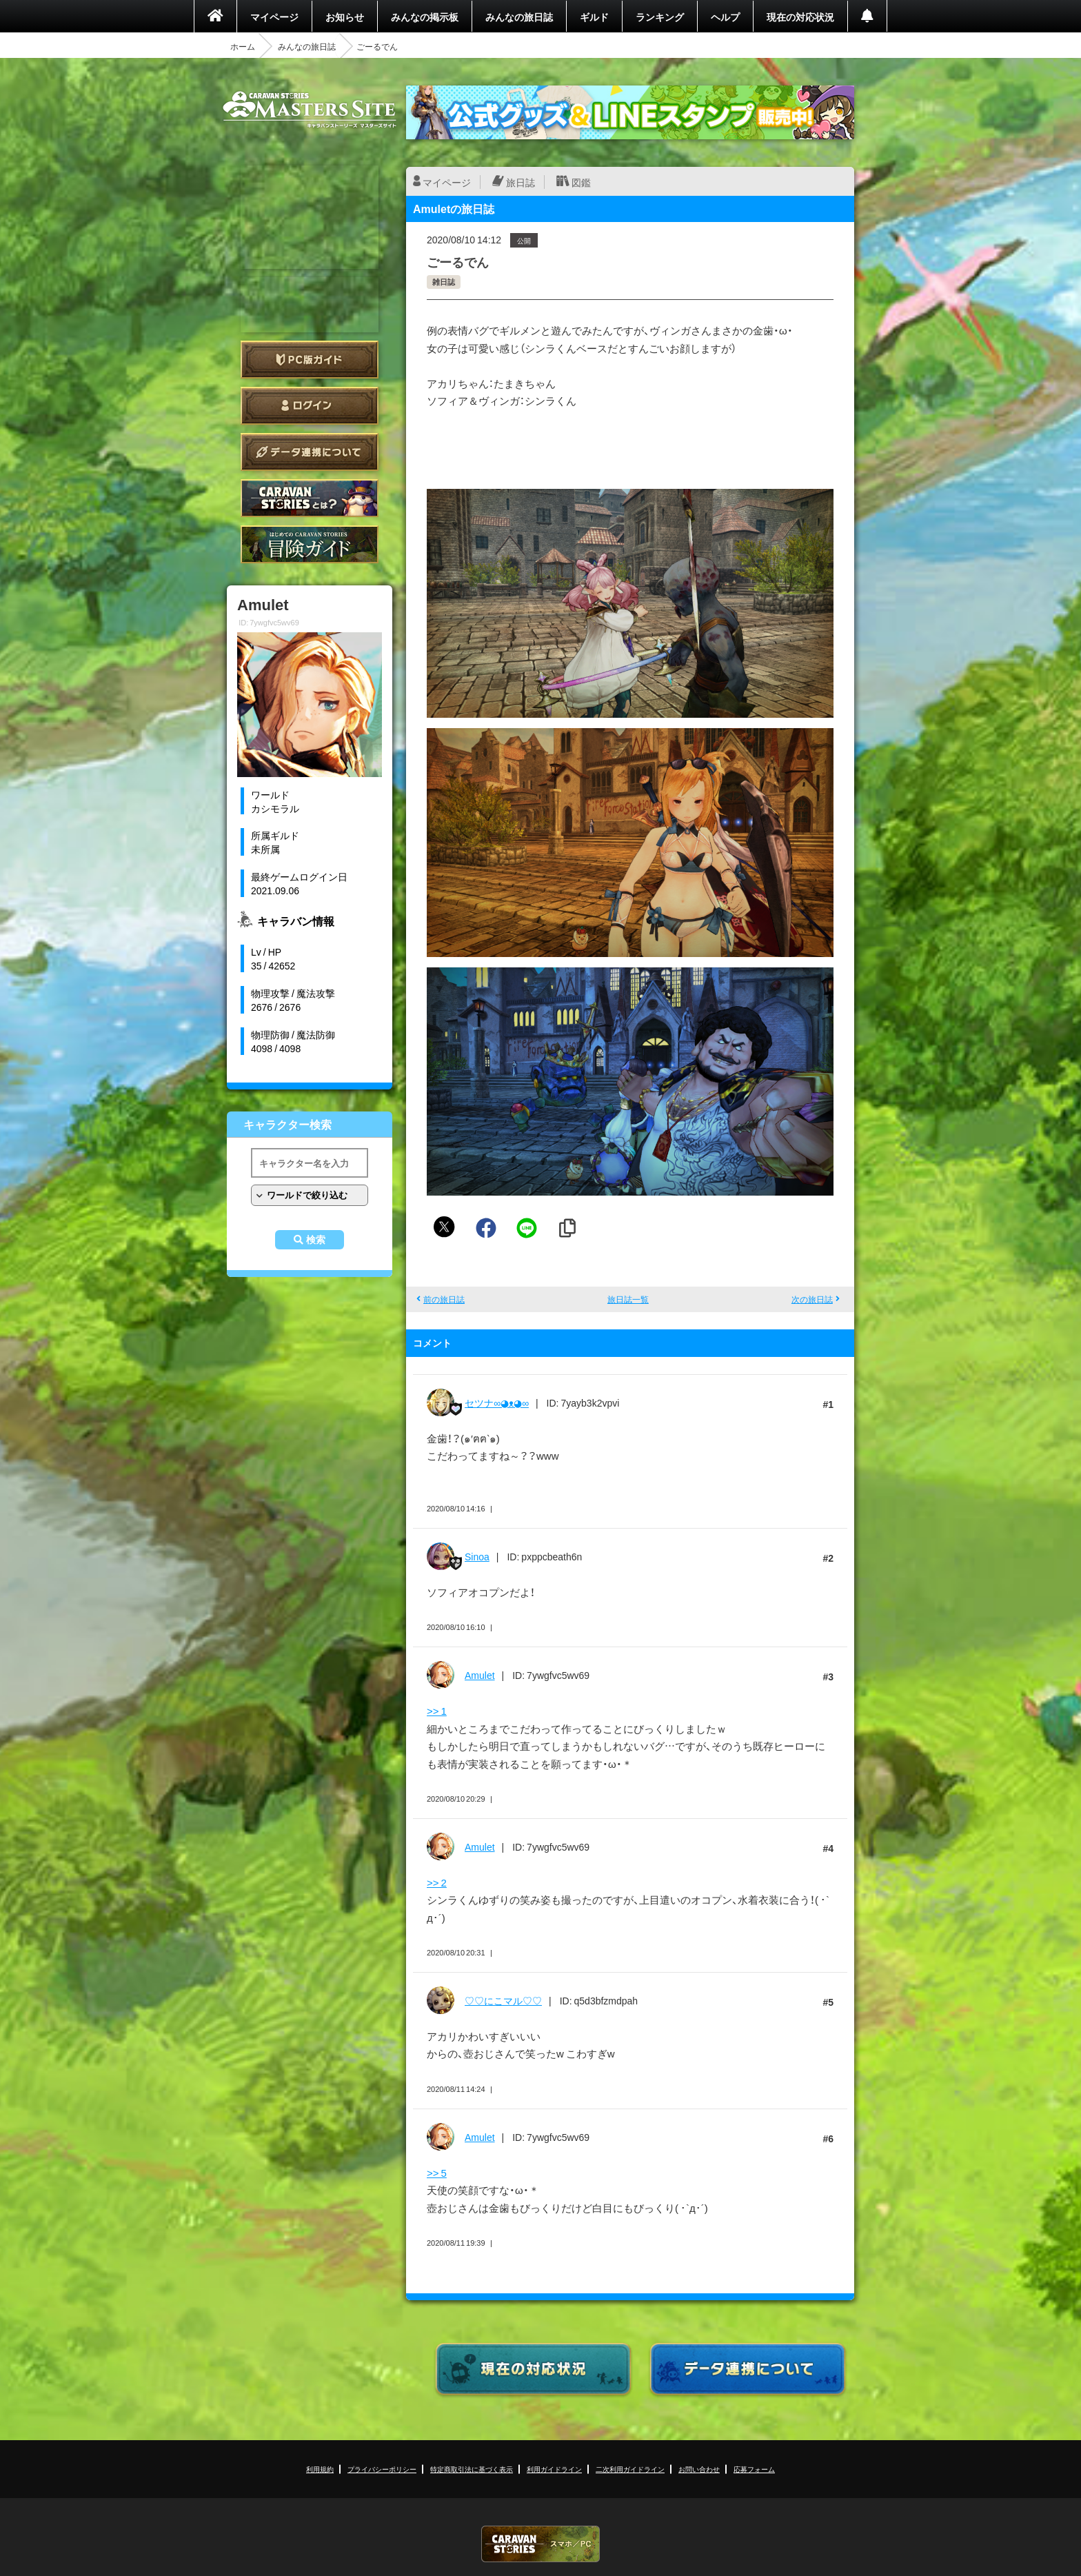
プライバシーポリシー (381, 2469)
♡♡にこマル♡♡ (503, 2000)
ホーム (242, 46)
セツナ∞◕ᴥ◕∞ (497, 1402)
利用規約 (320, 2469)
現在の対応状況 (800, 16)
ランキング (660, 16)
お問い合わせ (699, 2469)
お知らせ (344, 16)
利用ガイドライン (554, 2469)
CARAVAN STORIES (540, 2544)
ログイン (309, 406)
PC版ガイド (309, 360)
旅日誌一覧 (628, 1299)
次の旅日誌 (812, 1299)
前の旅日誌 (444, 1299)
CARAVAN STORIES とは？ (309, 498)
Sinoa (477, 1556)
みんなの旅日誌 (519, 16)
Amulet (480, 1675)
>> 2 (437, 1882)
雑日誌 (443, 282)
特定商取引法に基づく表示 (471, 2469)
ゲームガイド (309, 544)
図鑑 (581, 182)
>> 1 (437, 1710)
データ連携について (309, 452)
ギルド (594, 16)
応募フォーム (754, 2469)
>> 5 (437, 2172)
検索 (315, 1240)
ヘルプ (725, 16)
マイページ (274, 16)
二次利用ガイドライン (630, 2469)
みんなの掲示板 (424, 16)
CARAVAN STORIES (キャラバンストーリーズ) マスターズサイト (309, 109)
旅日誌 (520, 182)
